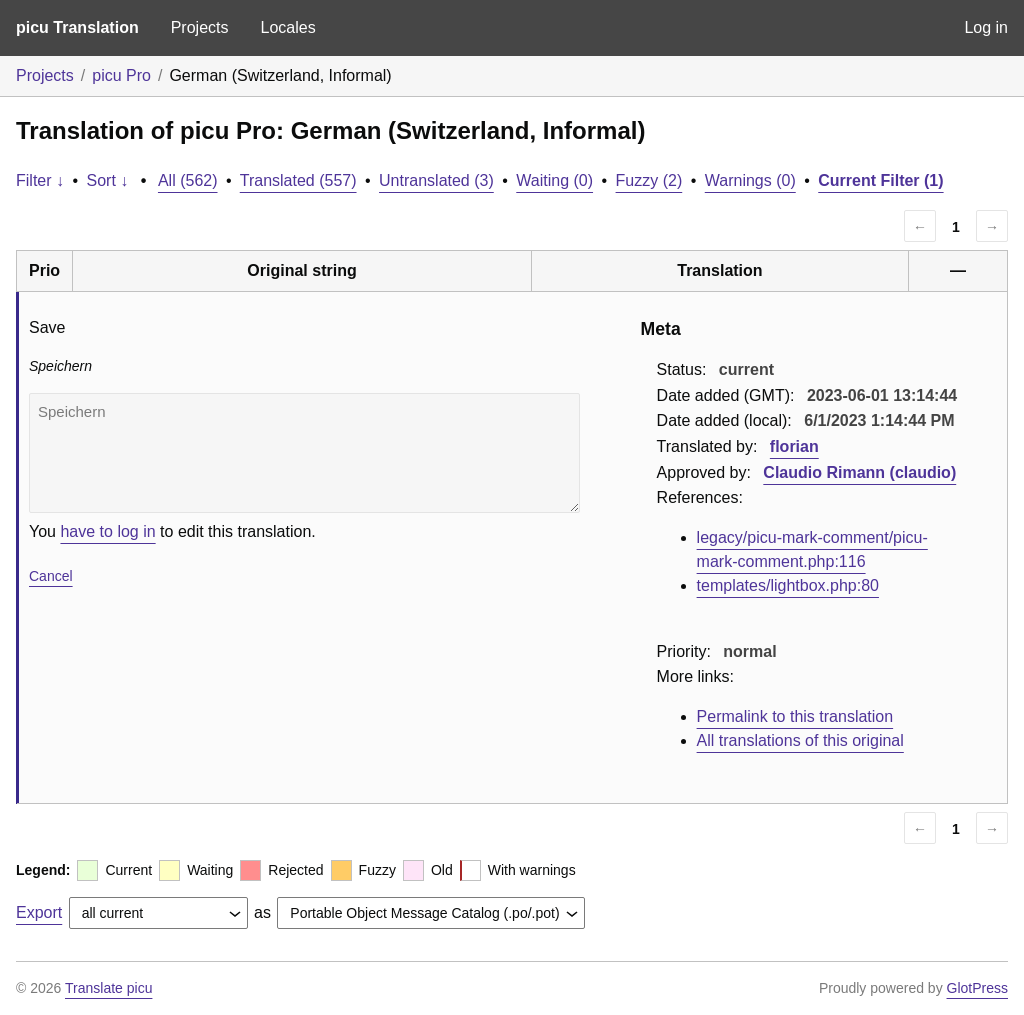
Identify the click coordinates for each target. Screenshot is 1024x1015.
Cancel (51, 576)
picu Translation (77, 27)
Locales (287, 27)
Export (39, 912)
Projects (200, 27)
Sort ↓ (108, 180)
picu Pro (121, 75)
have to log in (107, 531)
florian (794, 446)
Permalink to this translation (795, 716)
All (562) (188, 180)
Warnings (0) (750, 180)
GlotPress (977, 988)
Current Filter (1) (880, 180)
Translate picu (108, 988)
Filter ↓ (40, 180)
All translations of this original (800, 740)
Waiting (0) (554, 180)
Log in (986, 27)
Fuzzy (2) (649, 180)
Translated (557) (298, 180)
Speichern (304, 453)
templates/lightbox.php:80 (788, 585)
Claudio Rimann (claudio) (859, 472)
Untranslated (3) (436, 180)
